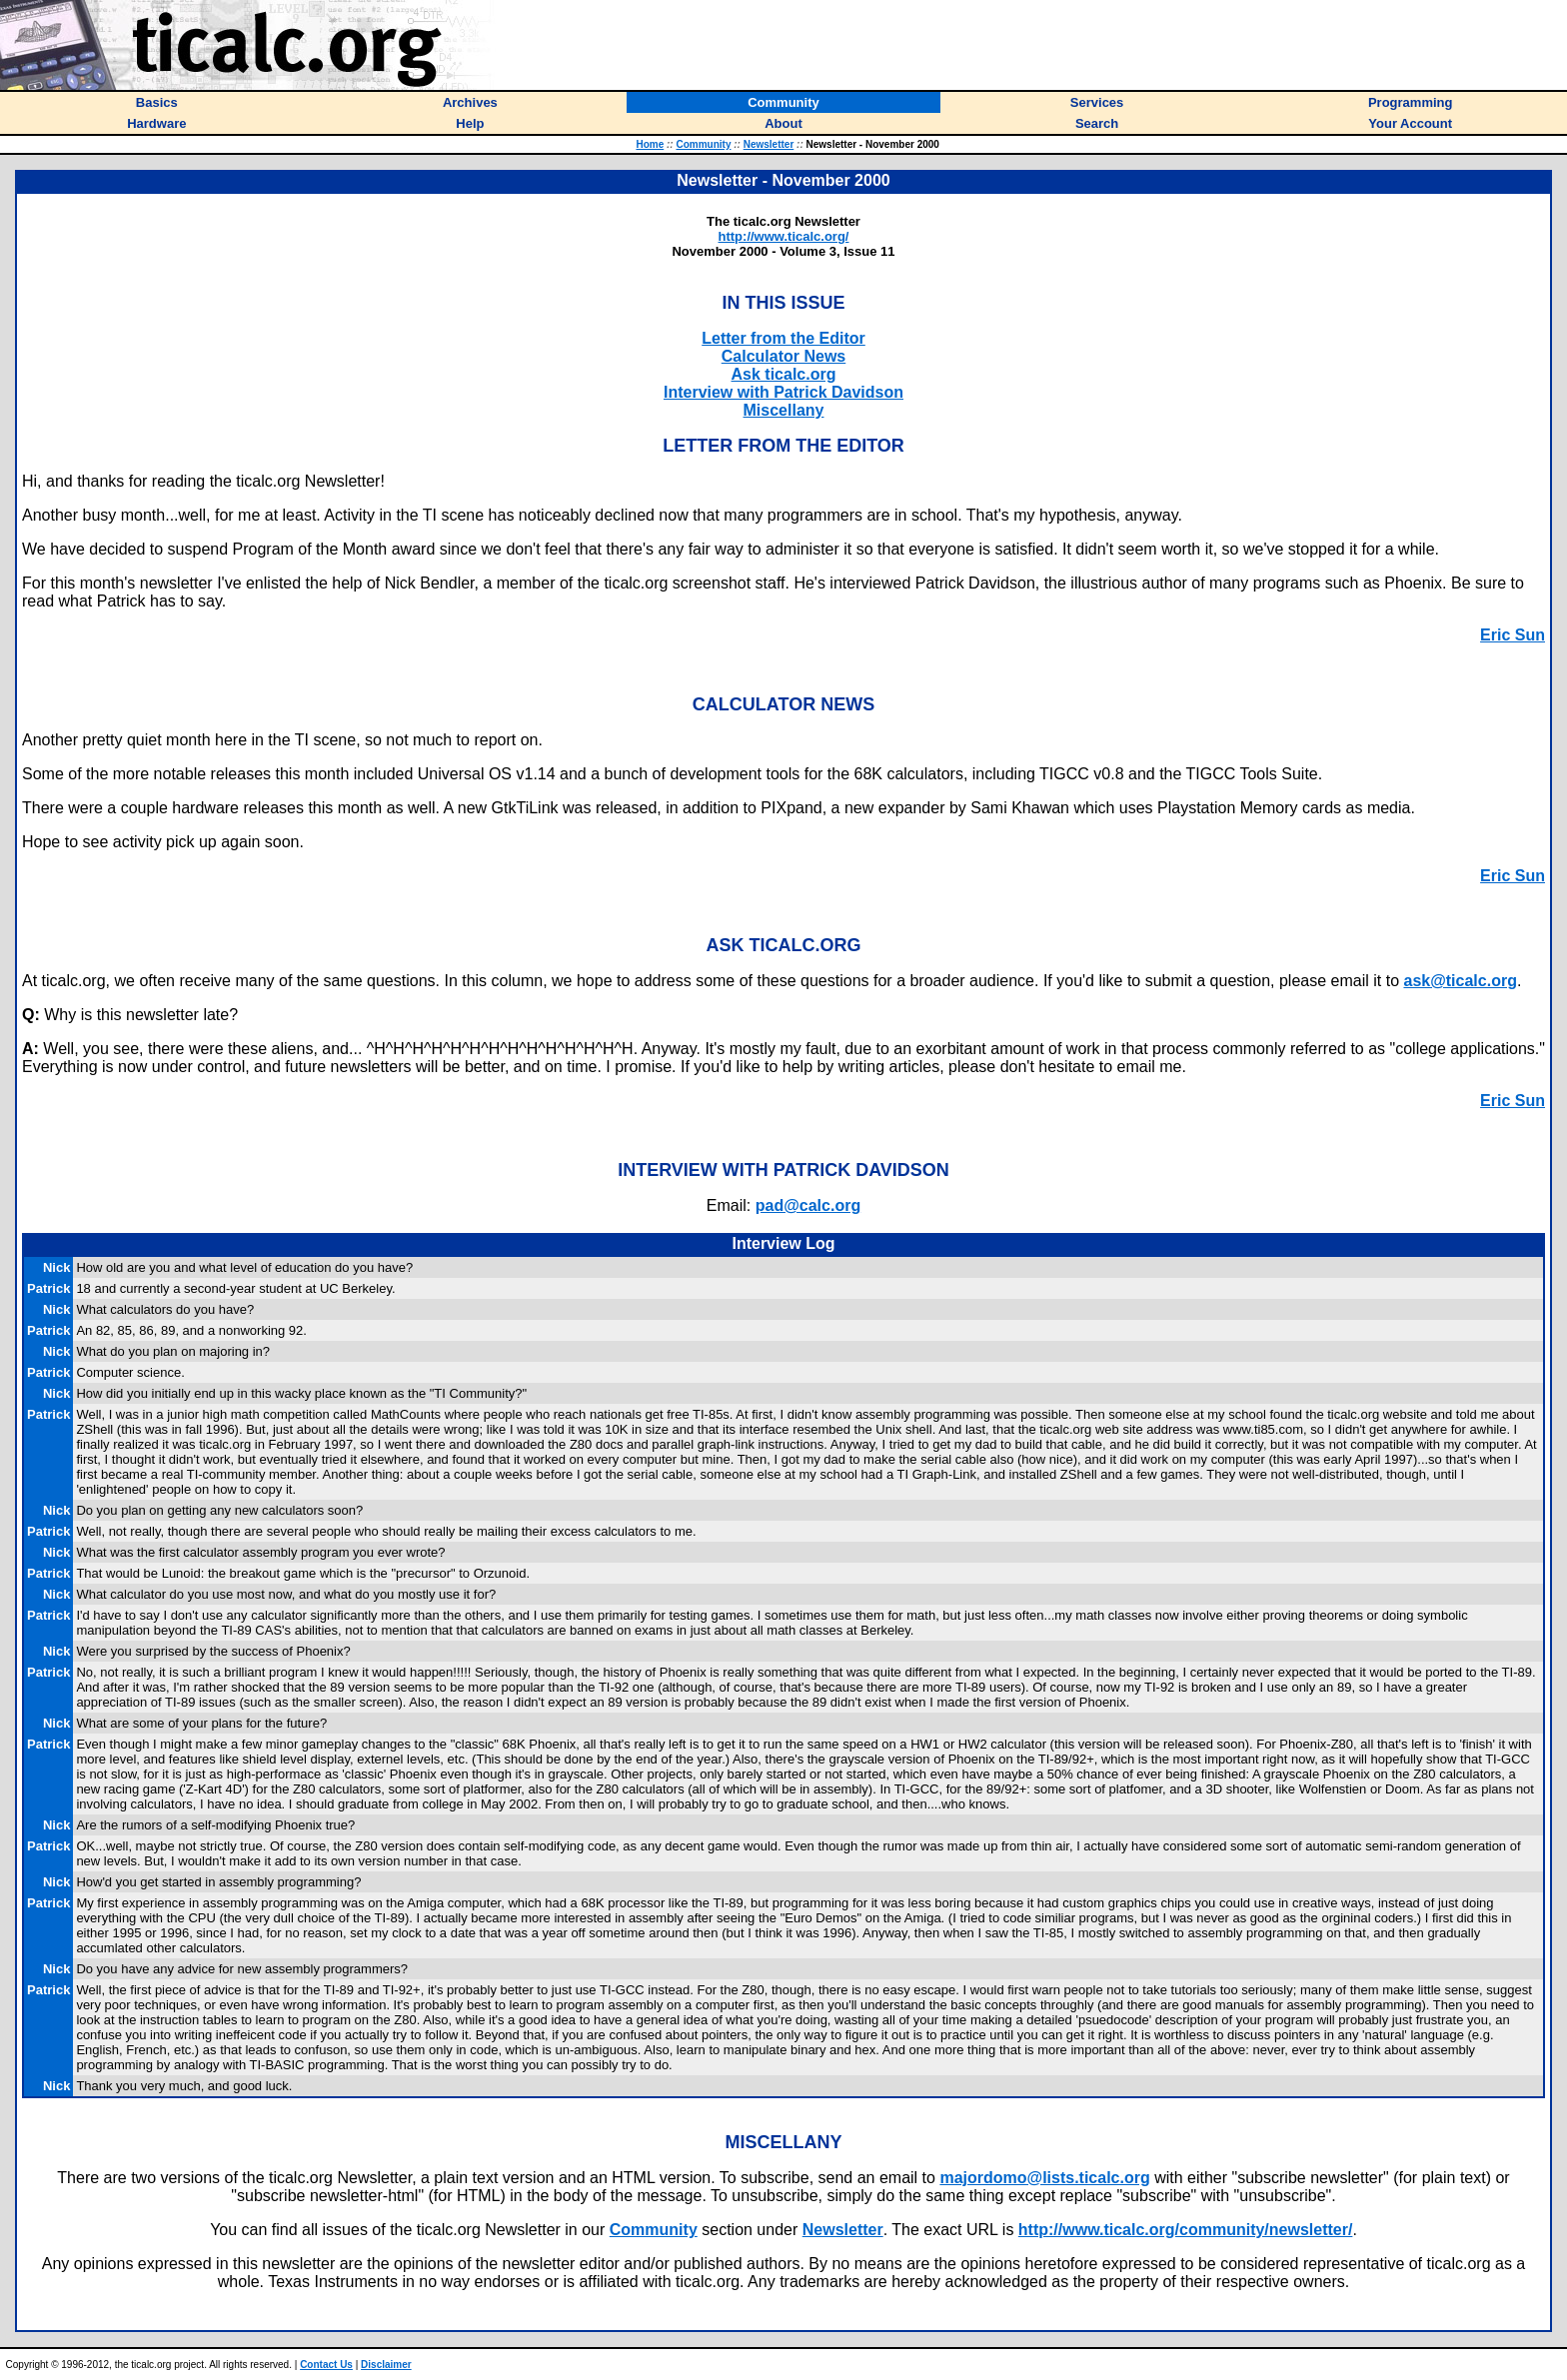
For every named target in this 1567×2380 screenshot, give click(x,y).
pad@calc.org (808, 1205)
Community (703, 144)
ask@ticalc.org (1459, 980)
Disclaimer (386, 2364)
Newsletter (769, 144)
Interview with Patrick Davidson (783, 392)
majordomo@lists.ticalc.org (1044, 2177)
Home (650, 144)
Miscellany (784, 410)
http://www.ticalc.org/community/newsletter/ (1185, 2229)
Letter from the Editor (783, 338)
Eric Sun (1512, 634)
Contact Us (326, 2364)
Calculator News (783, 356)
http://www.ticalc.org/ (784, 236)
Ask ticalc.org (784, 374)
